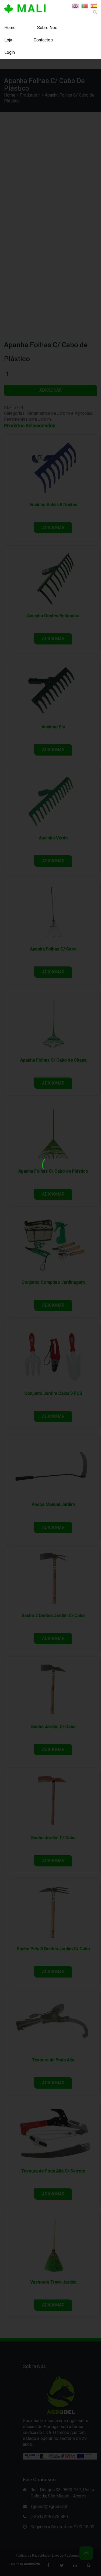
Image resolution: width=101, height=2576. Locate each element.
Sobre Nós (47, 27)
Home (10, 27)
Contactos (43, 39)
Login (9, 52)
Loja (8, 39)
